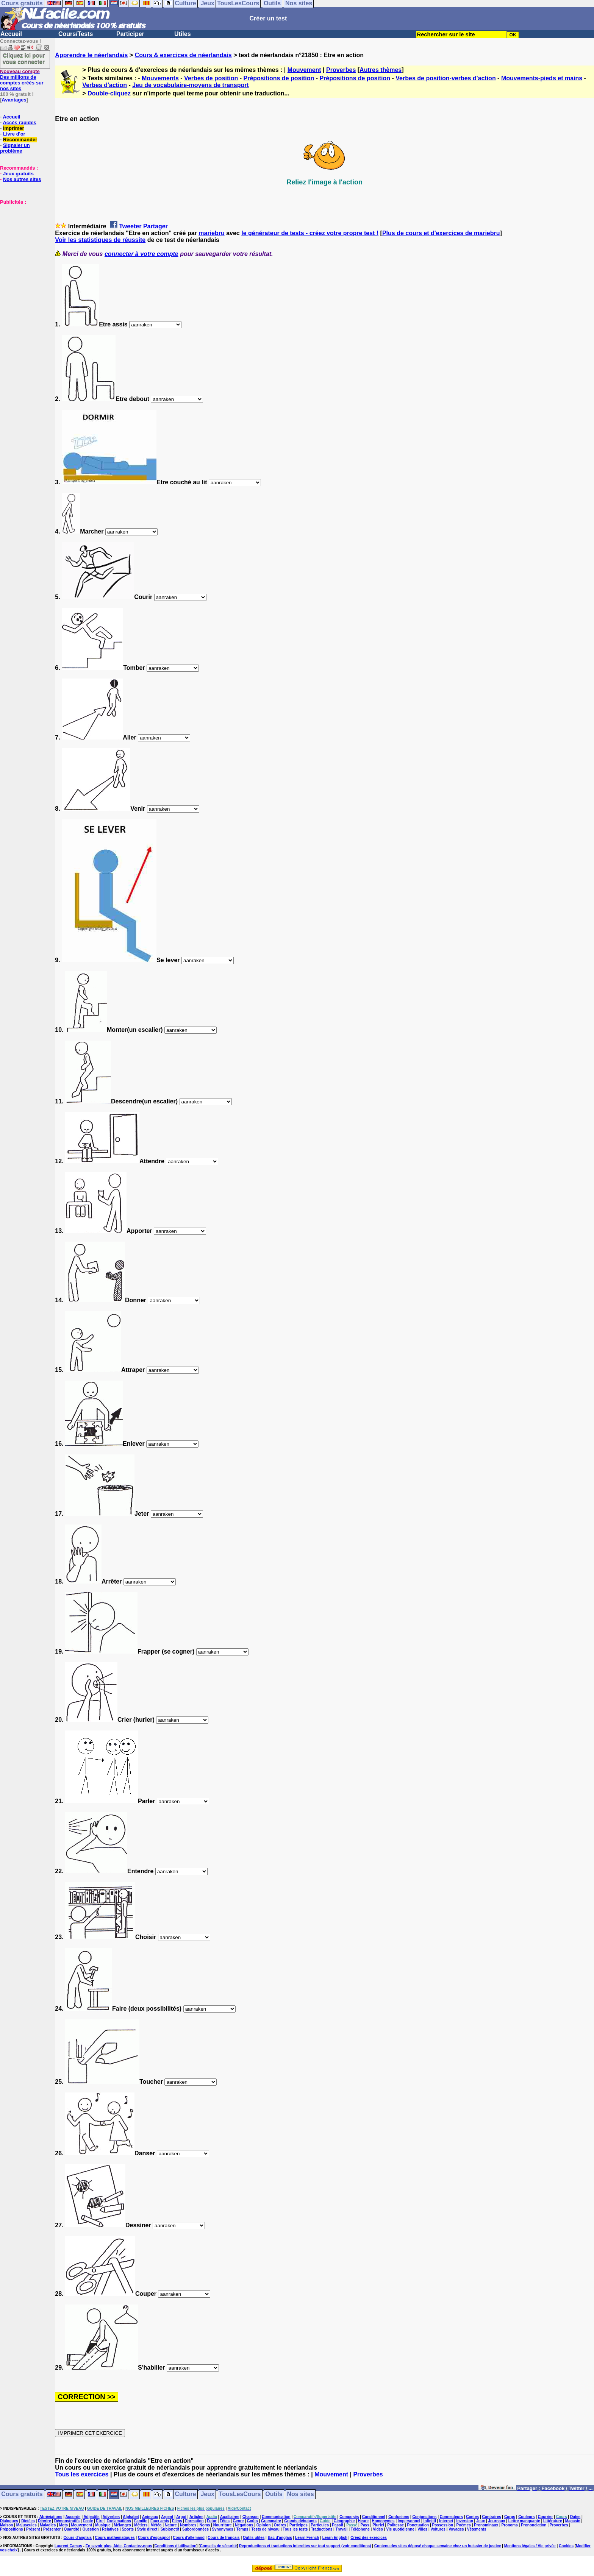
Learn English (334, 2537)
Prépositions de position (279, 78)
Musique (103, 2525)
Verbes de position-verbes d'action (445, 78)
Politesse (395, 2525)
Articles (196, 2517)
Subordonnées (195, 2529)
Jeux (207, 2494)
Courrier (545, 2517)
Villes (422, 2529)
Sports (128, 2529)
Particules (320, 2525)
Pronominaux (486, 2525)
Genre (238, 2521)
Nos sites (300, 2494)
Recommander (20, 139)
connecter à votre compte (141, 254)
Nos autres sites (22, 179)
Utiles (182, 34)
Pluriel (378, 2525)
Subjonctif (170, 2529)
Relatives (110, 2529)
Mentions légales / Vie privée (530, 2546)
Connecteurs (451, 2517)
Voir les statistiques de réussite (100, 240)
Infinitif (430, 2521)
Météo (156, 2525)
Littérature (552, 2521)
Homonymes (383, 2521)
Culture (185, 2494)
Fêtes (225, 2521)
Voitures (438, 2529)
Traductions (322, 2529)
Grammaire (271, 2521)
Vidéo (378, 2529)
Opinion (263, 2525)
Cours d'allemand (189, 2537)
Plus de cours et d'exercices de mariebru (441, 233)
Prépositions (11, 2529)
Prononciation (533, 2525)
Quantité (71, 2529)
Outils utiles (253, 2537)
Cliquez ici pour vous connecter (24, 58)
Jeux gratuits (18, 173)
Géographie (344, 2521)
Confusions (398, 2517)
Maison (6, 2525)
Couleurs (526, 2517)
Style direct (147, 2529)
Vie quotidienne (400, 2529)
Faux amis (159, 2521)
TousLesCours (240, 2494)
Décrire (44, 2521)
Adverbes (111, 2517)
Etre (99, 2521)
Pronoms (509, 2525)
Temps (242, 2529)
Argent (167, 2517)
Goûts (252, 2521)
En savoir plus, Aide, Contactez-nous (119, 2546)
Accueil (11, 34)
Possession (442, 2525)
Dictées (28, 2521)
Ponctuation (418, 2525)
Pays (364, 2525)
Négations (244, 2525)
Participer (130, 34)
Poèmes (463, 2525)
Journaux (496, 2521)
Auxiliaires (229, 2517)
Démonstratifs (67, 2521)
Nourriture (222, 2525)
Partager (155, 226)
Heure (363, 2521)
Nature (171, 2525)
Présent (33, 2529)
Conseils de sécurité (218, 2546)
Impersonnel (409, 2521)
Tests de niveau (266, 2529)
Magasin (572, 2521)
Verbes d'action (104, 85)
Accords (72, 2517)
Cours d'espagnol (154, 2537)
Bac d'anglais (280, 2537)
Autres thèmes (381, 70)
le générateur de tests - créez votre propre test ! (309, 233)
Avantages (14, 100)
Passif (337, 2525)
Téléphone (360, 2529)
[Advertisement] (22, 243)
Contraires (491, 2517)
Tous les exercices (81, 2474)
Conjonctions (425, 2517)
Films (177, 2521)
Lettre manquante (524, 2521)
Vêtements (476, 2529)
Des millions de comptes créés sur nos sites (22, 80)
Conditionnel (373, 2517)
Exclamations (118, 2521)
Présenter (52, 2529)
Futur (212, 2521)
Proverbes (341, 70)
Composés (349, 2517)
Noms (205, 2525)
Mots (63, 2525)
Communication (276, 2517)
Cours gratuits (21, 2494)
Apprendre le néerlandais (91, 55)
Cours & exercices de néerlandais (183, 55)
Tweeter (130, 226)
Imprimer (13, 128)
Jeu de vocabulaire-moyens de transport (190, 85)
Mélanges (122, 2525)
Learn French (307, 2537)
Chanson (250, 2517)
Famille (140, 2521)
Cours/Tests (75, 34)
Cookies (566, 2546)
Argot (181, 2517)
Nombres (188, 2525)
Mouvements (160, 78)
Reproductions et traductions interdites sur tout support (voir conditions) (305, 2546)
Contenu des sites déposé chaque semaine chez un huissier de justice (437, 2546)
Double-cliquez (109, 93)
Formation (194, 2521)
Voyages (456, 2529)
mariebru (211, 233)
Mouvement (304, 70)
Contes (472, 2517)
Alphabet (131, 2517)
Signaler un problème (15, 148)
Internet (446, 2521)
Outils (273, 2494)
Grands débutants (300, 2521)
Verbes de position (211, 78)
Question (90, 2529)
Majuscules (26, 2525)
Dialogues (9, 2521)
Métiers (140, 2525)
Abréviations (51, 2517)
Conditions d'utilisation (176, 2546)
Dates (575, 2517)
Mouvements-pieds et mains (541, 78)
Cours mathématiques (115, 2537)
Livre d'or (14, 134)
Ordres (280, 2525)
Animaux (150, 2517)
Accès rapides (19, 122)
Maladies (48, 2525)
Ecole (88, 2521)
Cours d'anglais (78, 2537)
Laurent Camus (68, 2546)
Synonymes (222, 2529)
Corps (509, 2517)
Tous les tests (295, 2529)
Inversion (464, 2521)
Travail (342, 2529)
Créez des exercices (368, 2537)
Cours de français (223, 2537)
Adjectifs (91, 2517)
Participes (298, 2525)
